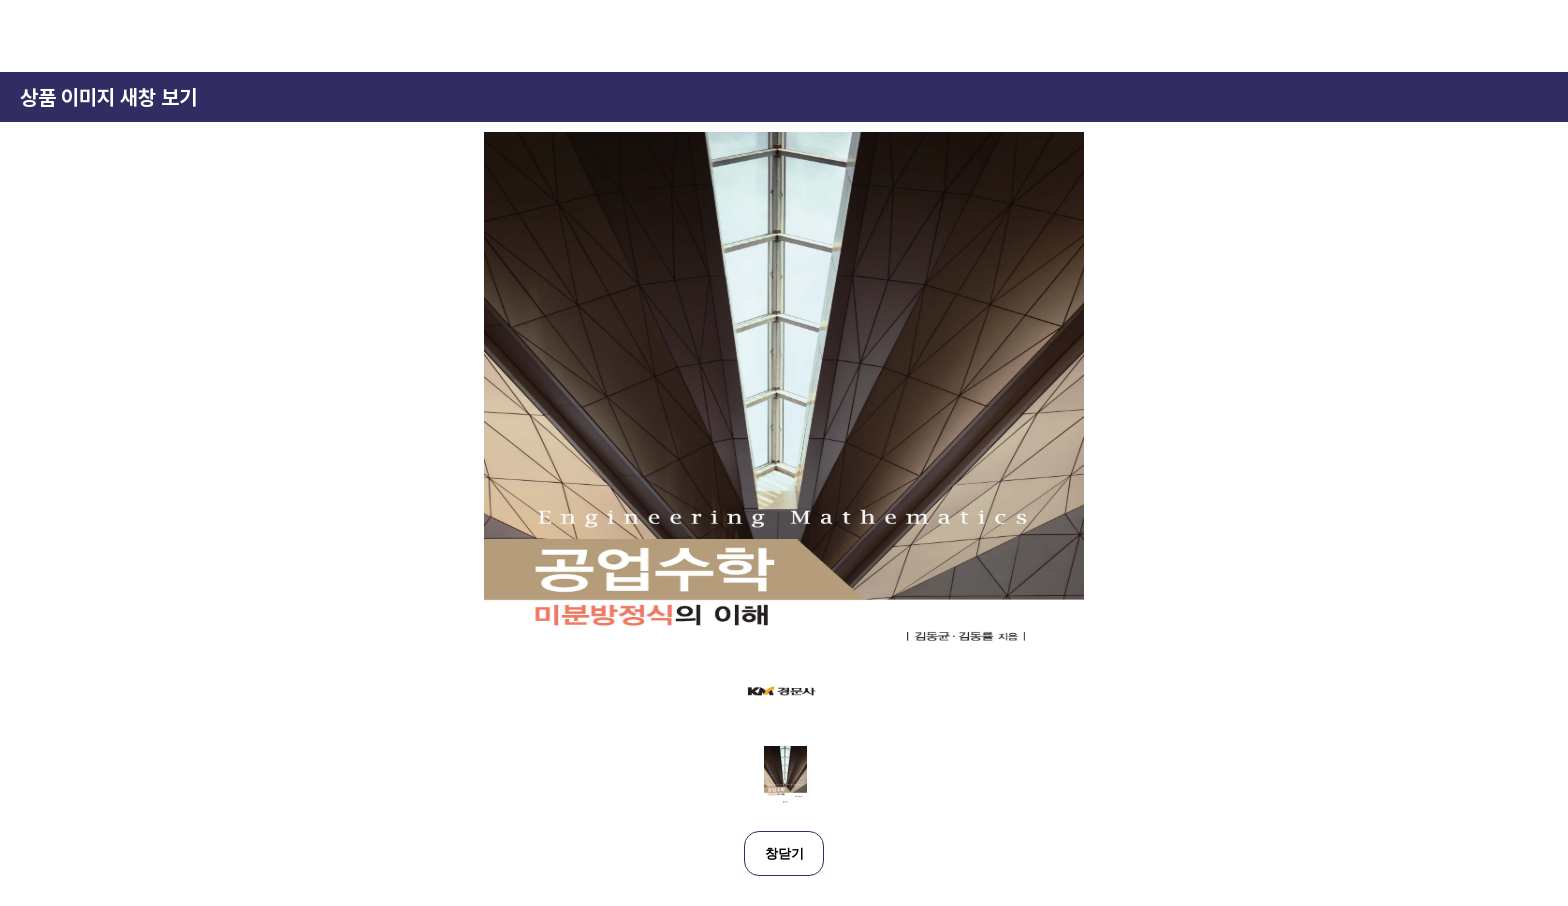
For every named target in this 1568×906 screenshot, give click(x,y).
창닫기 (784, 853)
